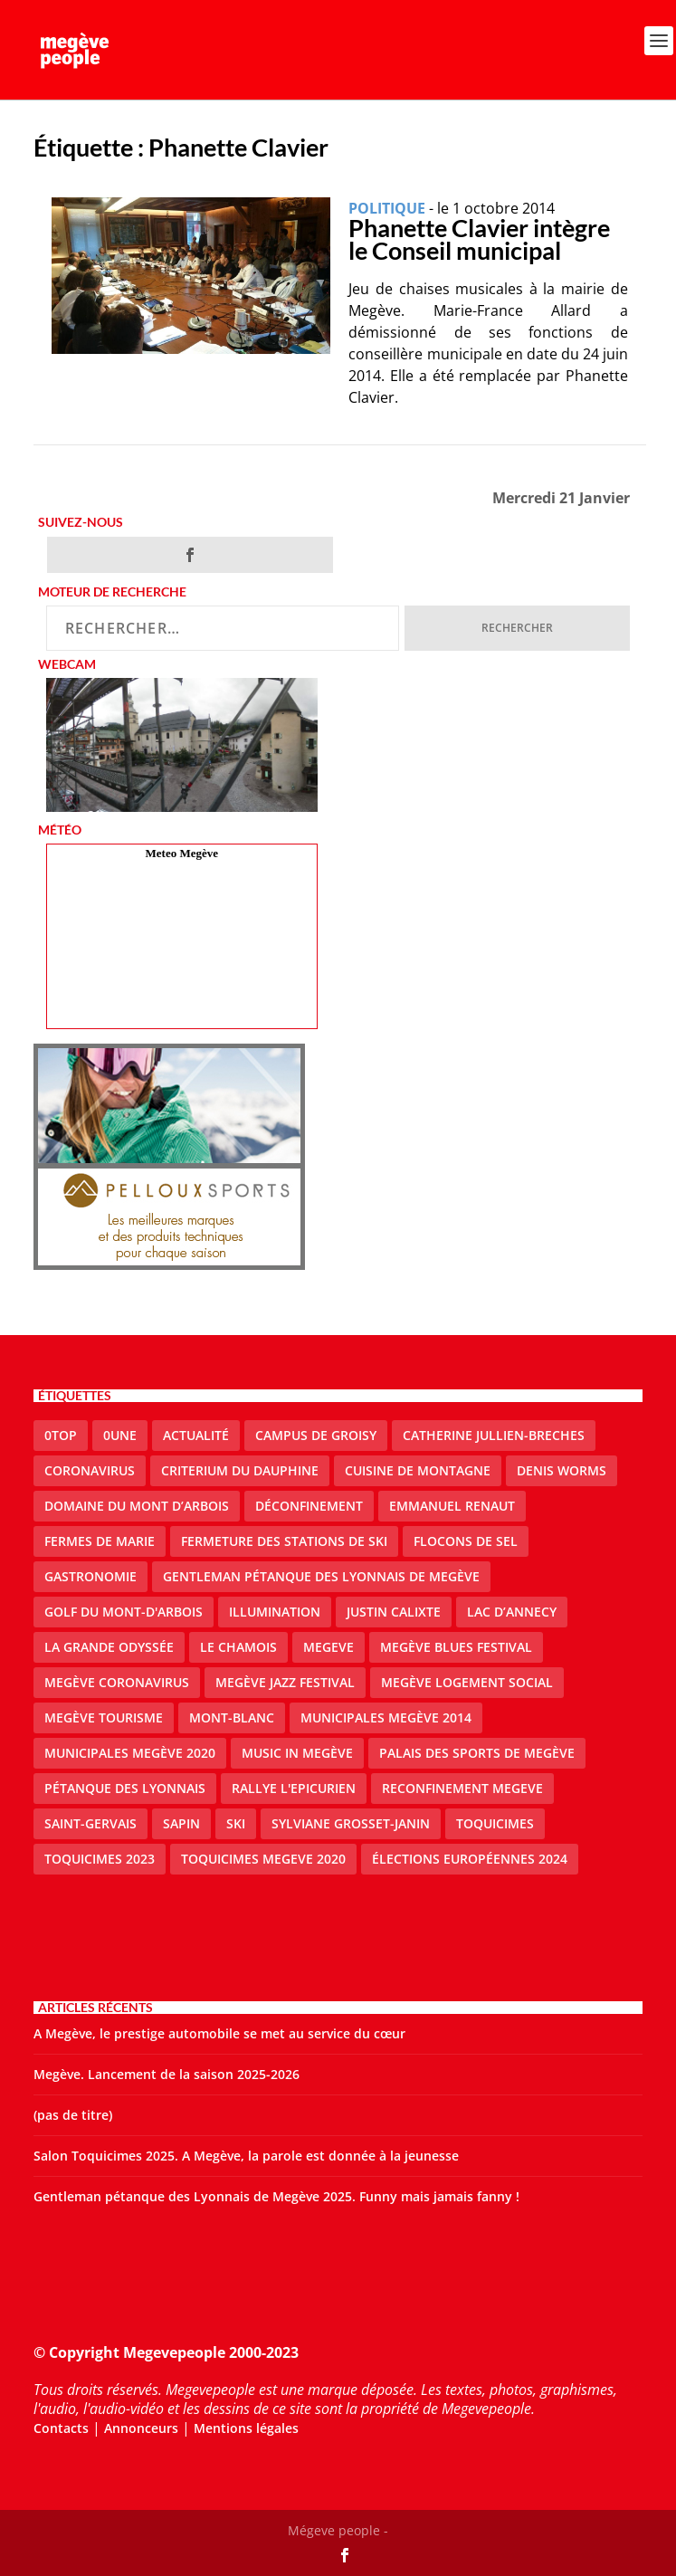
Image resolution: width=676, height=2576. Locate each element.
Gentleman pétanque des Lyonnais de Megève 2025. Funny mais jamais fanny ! (276, 2196)
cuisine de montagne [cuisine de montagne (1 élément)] (417, 1470)
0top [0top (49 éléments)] (60, 1435)
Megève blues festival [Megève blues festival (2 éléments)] (456, 1646)
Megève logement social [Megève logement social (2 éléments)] (467, 1682)
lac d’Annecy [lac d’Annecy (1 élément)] (512, 1611)
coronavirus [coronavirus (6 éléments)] (89, 1470)
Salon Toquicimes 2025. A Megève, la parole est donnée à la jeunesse (246, 2155)
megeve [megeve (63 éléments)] (328, 1646)
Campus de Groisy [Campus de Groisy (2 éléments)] (315, 1435)
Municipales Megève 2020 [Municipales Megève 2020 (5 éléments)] (129, 1752)
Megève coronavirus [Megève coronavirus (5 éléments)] (116, 1682)
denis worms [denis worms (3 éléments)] (561, 1470)
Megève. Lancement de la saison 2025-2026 (166, 2074)
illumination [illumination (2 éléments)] (274, 1611)
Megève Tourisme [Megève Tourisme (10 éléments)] (103, 1717)
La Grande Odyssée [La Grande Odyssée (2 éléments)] (109, 1646)
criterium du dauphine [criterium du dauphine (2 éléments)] (240, 1470)
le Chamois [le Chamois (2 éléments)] (238, 1646)
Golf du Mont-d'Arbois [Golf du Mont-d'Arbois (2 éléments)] (123, 1611)
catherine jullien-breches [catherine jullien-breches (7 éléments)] (494, 1435)
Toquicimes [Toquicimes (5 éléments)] (495, 1823)
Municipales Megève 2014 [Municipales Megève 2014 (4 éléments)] (385, 1717)
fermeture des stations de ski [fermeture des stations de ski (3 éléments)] (284, 1541)
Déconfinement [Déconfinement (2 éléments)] (309, 1505)
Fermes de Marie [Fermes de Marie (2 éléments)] (99, 1541)
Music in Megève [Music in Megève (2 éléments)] (297, 1752)
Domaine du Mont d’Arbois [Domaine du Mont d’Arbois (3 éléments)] (136, 1505)
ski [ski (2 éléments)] (235, 1823)
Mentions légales (246, 2428)
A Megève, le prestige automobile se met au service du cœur (219, 2033)
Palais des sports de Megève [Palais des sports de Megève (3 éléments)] (477, 1752)
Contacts (61, 2428)
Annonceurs (141, 2428)
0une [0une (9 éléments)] (120, 1435)
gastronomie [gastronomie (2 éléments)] (90, 1576)
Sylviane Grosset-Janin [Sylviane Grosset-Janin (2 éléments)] (350, 1823)
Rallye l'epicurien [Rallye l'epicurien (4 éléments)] (294, 1788)
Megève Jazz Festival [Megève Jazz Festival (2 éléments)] (285, 1682)
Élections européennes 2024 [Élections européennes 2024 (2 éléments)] (469, 1858)
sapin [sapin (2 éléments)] (181, 1823)
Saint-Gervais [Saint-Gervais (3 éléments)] (90, 1823)
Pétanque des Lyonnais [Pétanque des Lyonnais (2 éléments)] (124, 1788)
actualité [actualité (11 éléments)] (196, 1435)
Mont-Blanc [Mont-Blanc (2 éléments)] (231, 1717)
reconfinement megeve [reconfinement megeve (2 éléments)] (462, 1788)
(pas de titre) (72, 2114)
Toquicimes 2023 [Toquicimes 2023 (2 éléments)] (99, 1858)
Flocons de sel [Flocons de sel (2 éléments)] (466, 1541)
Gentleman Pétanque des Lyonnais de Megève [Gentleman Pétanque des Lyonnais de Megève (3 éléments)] (321, 1576)
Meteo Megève (182, 853)
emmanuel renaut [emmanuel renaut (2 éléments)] (452, 1505)
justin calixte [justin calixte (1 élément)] (394, 1611)
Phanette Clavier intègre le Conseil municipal (479, 239)
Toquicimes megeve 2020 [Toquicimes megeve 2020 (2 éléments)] (263, 1858)
